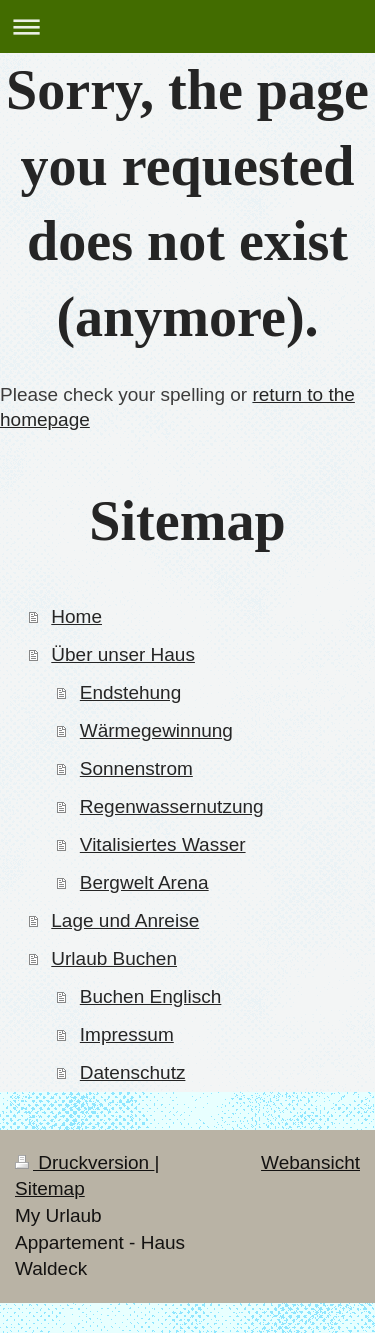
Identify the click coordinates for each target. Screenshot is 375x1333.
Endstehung (130, 692)
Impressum (127, 1034)
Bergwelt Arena (144, 882)
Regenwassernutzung (172, 806)
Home (76, 616)
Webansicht (310, 1162)
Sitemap (50, 1188)
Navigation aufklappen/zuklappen (187, 26)
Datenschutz (133, 1072)
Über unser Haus (123, 654)
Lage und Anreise (125, 920)
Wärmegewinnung (156, 730)
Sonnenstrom (136, 768)
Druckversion (84, 1162)
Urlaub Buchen (114, 958)
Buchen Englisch (151, 996)
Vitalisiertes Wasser (163, 844)
